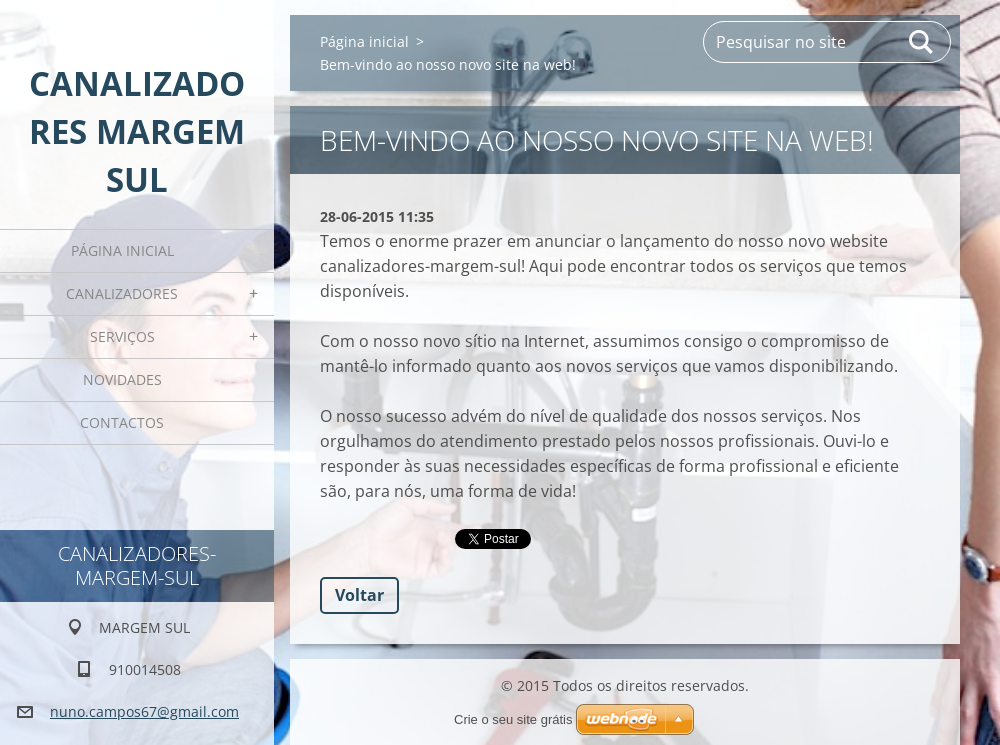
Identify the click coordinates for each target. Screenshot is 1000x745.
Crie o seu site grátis (513, 719)
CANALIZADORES (122, 293)
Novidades (122, 379)
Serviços (122, 336)
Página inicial (122, 250)
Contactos (122, 422)
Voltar (359, 595)
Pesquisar (922, 42)
